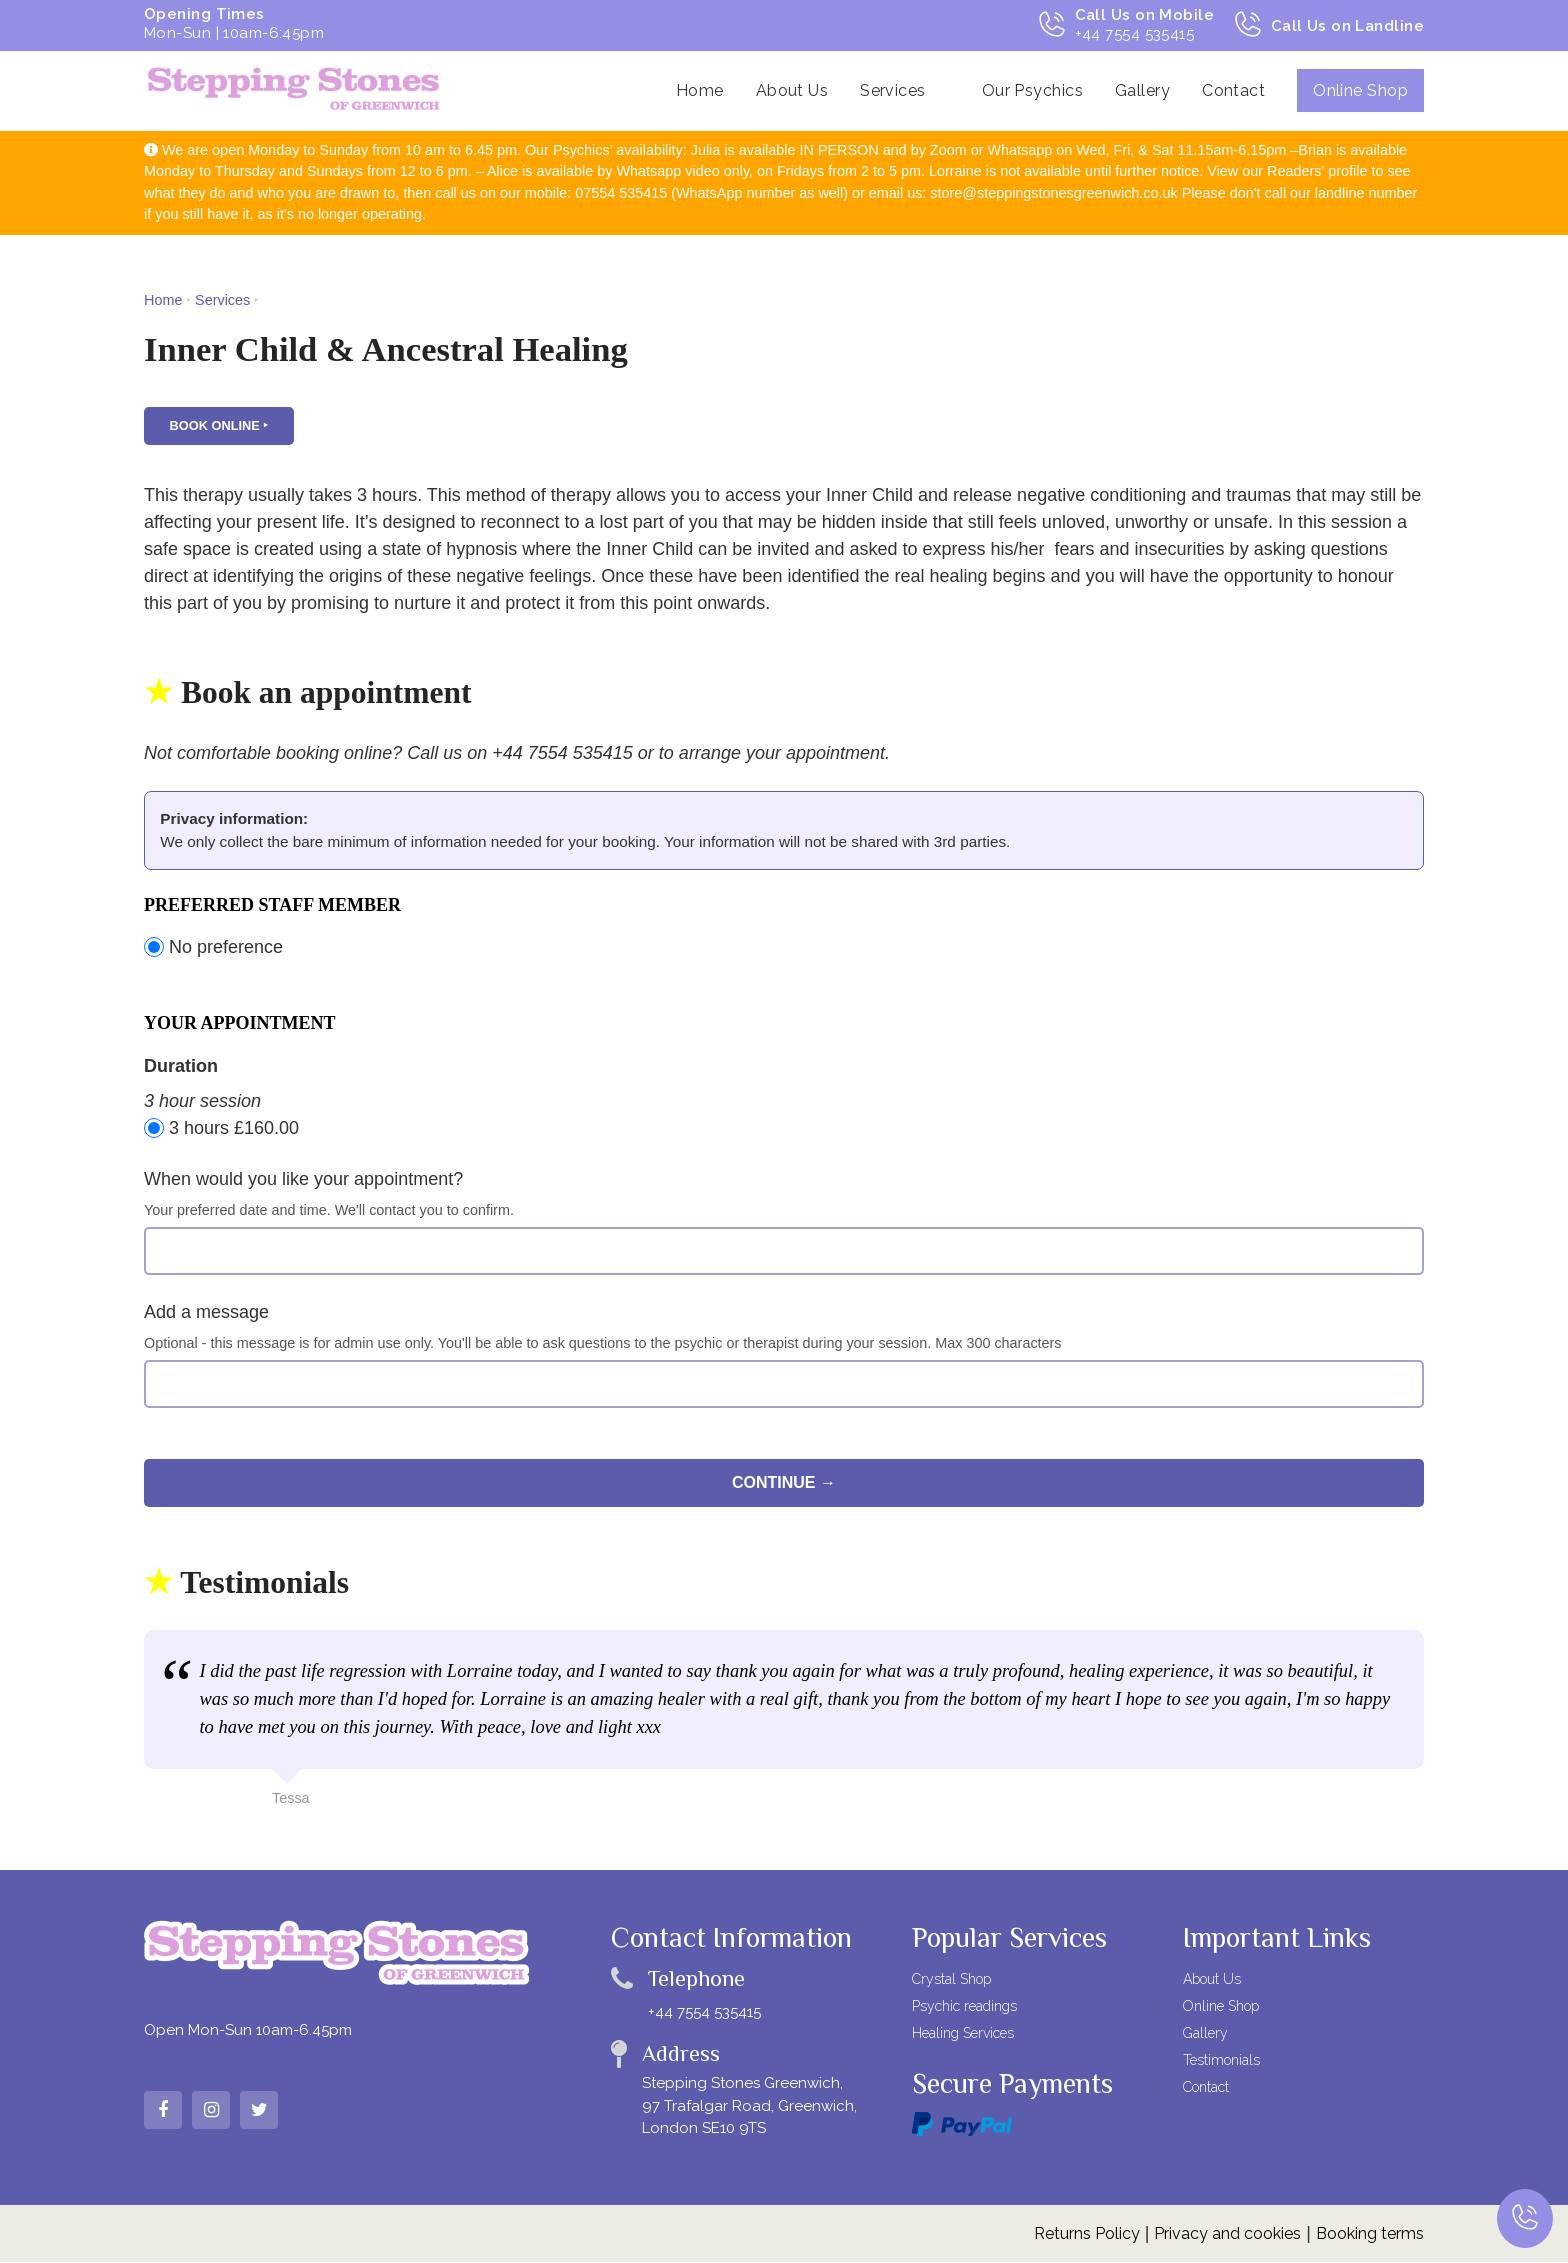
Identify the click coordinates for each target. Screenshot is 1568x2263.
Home (700, 90)
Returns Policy (1087, 2234)
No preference (213, 949)
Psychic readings (964, 2008)
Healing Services (963, 2035)
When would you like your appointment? (303, 1181)
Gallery (1142, 90)
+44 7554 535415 (704, 2013)
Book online (215, 427)
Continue (774, 1484)
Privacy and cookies (1227, 2234)
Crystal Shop (951, 1981)
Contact (1233, 90)
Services (893, 90)
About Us (792, 90)
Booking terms (1370, 2234)
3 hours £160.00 (221, 1129)
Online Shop (1360, 90)
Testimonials (1221, 2062)
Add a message (206, 1314)
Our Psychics (1032, 90)
